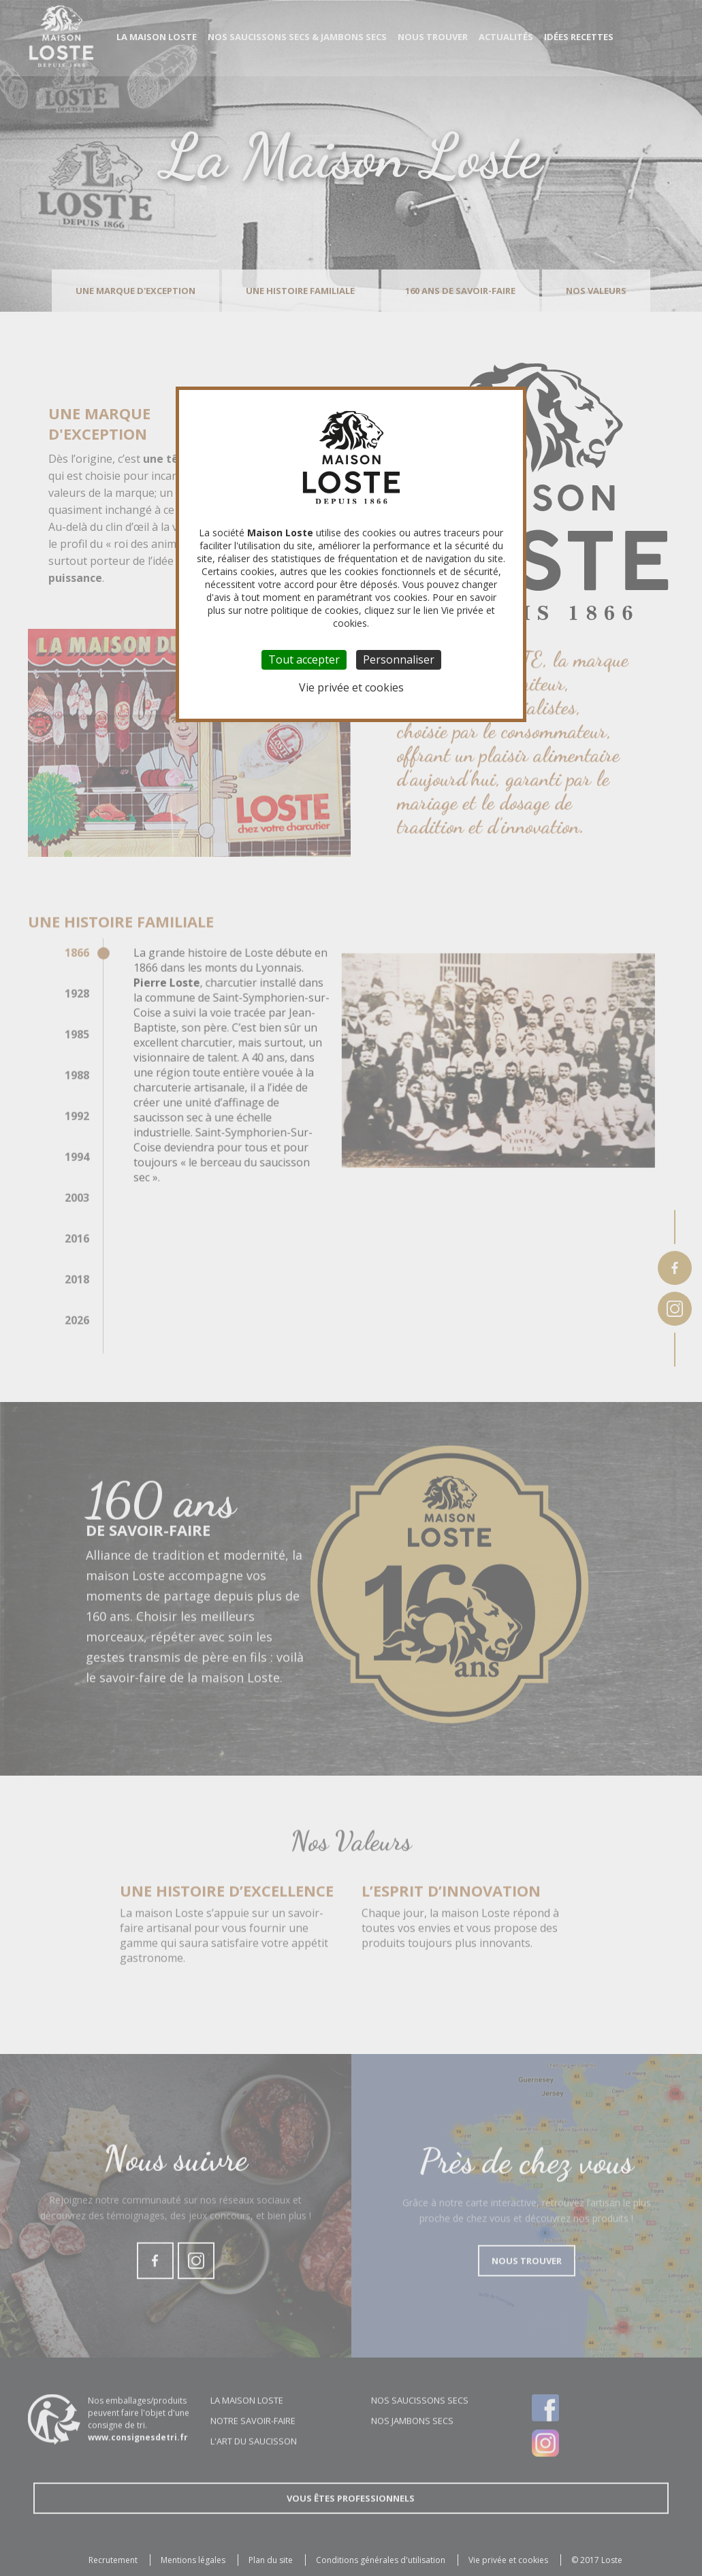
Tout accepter (304, 659)
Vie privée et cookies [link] (351, 687)
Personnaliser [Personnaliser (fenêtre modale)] (398, 659)
